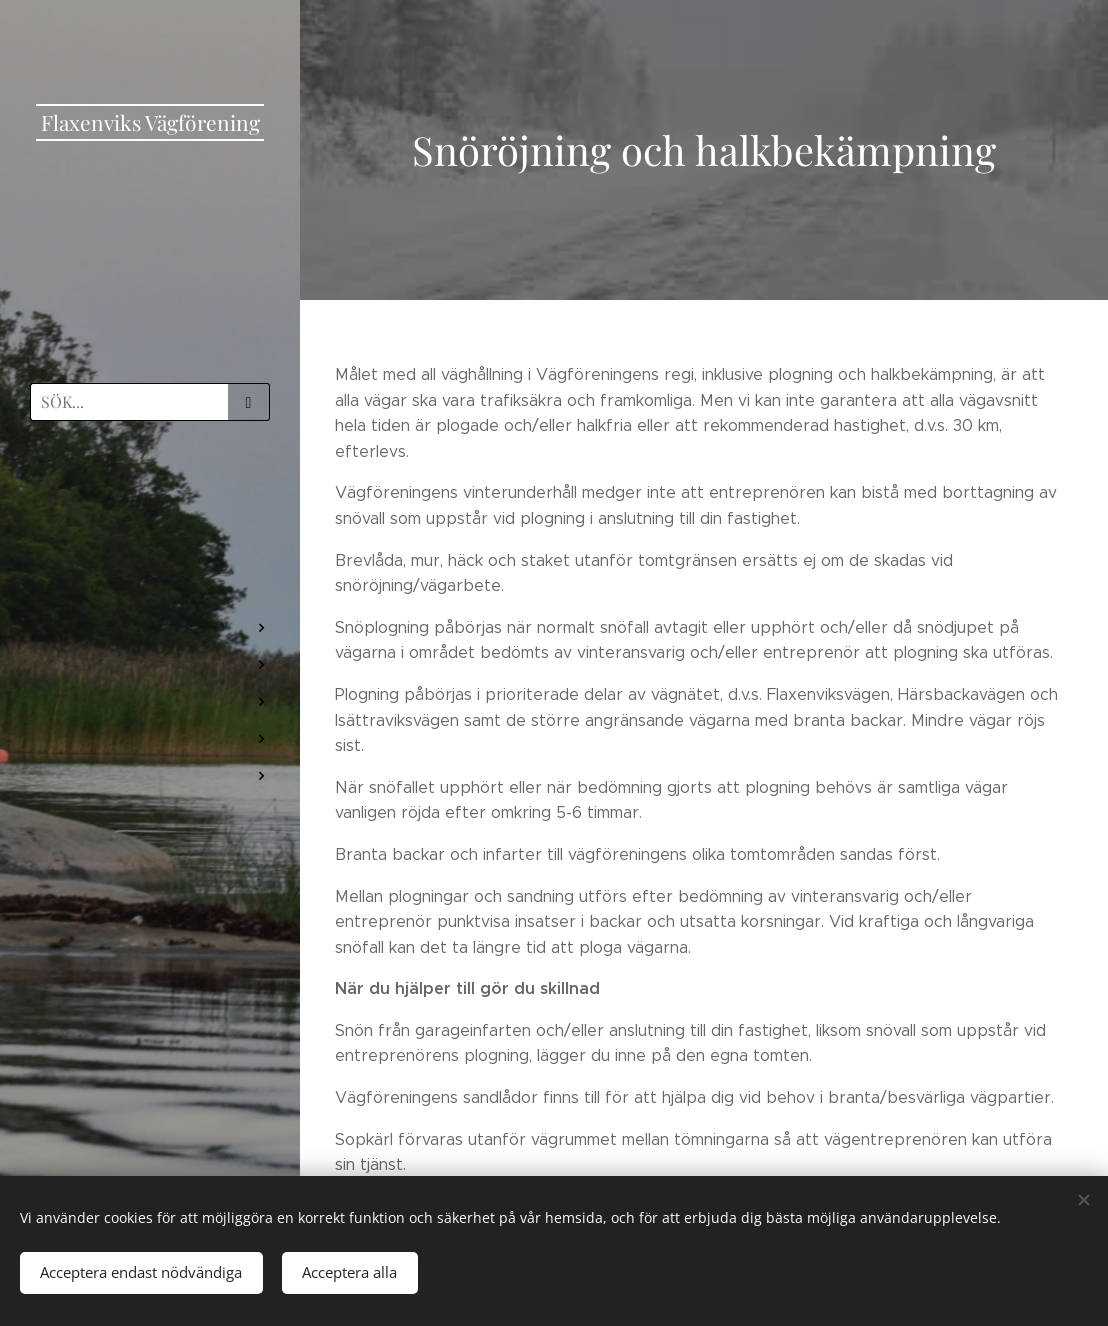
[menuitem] (150, 494)
